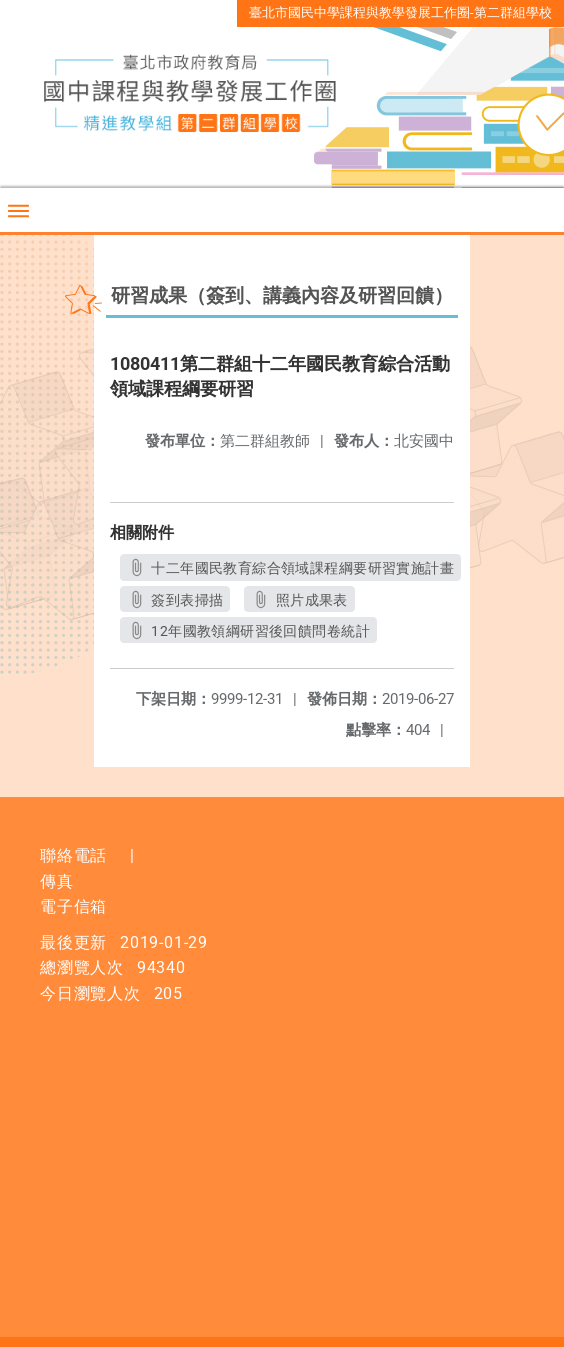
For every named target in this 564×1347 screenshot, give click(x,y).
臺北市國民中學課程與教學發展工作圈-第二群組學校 (400, 12)
